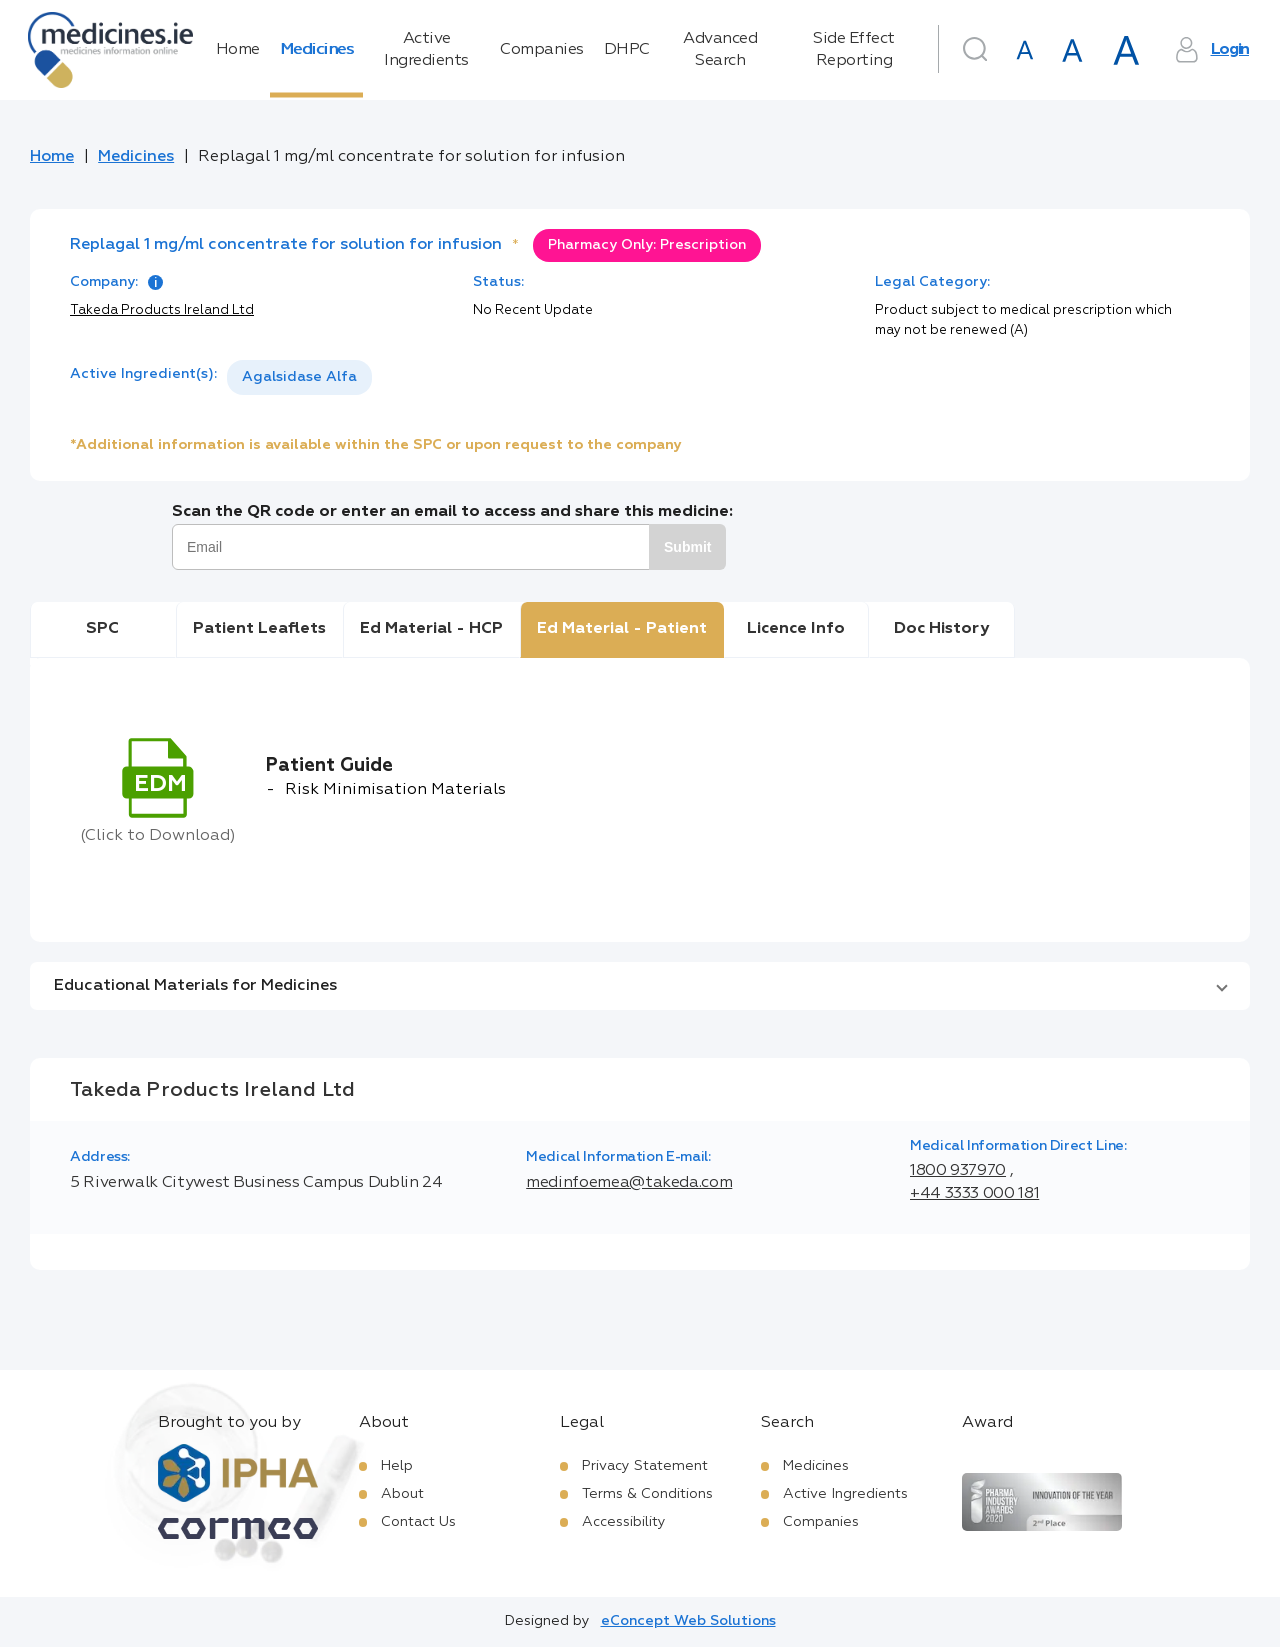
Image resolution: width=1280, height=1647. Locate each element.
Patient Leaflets (259, 629)
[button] (640, 986)
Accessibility (624, 1522)
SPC (102, 629)
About (402, 1494)
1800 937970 (958, 1171)
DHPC (627, 50)
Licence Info (796, 629)
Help (397, 1466)
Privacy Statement (645, 1466)
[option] (299, 377)
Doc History (941, 629)
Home (238, 50)
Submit (687, 547)
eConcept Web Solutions (688, 1621)
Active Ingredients (426, 50)
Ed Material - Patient (622, 629)
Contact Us (418, 1522)
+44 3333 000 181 (974, 1194)
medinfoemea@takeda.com (629, 1183)
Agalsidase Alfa (299, 377)
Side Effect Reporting (854, 50)
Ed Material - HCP (431, 629)
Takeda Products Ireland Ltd (162, 310)
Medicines (317, 50)
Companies (542, 50)
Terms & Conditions (647, 1494)
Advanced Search (720, 50)
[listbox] (299, 377)
